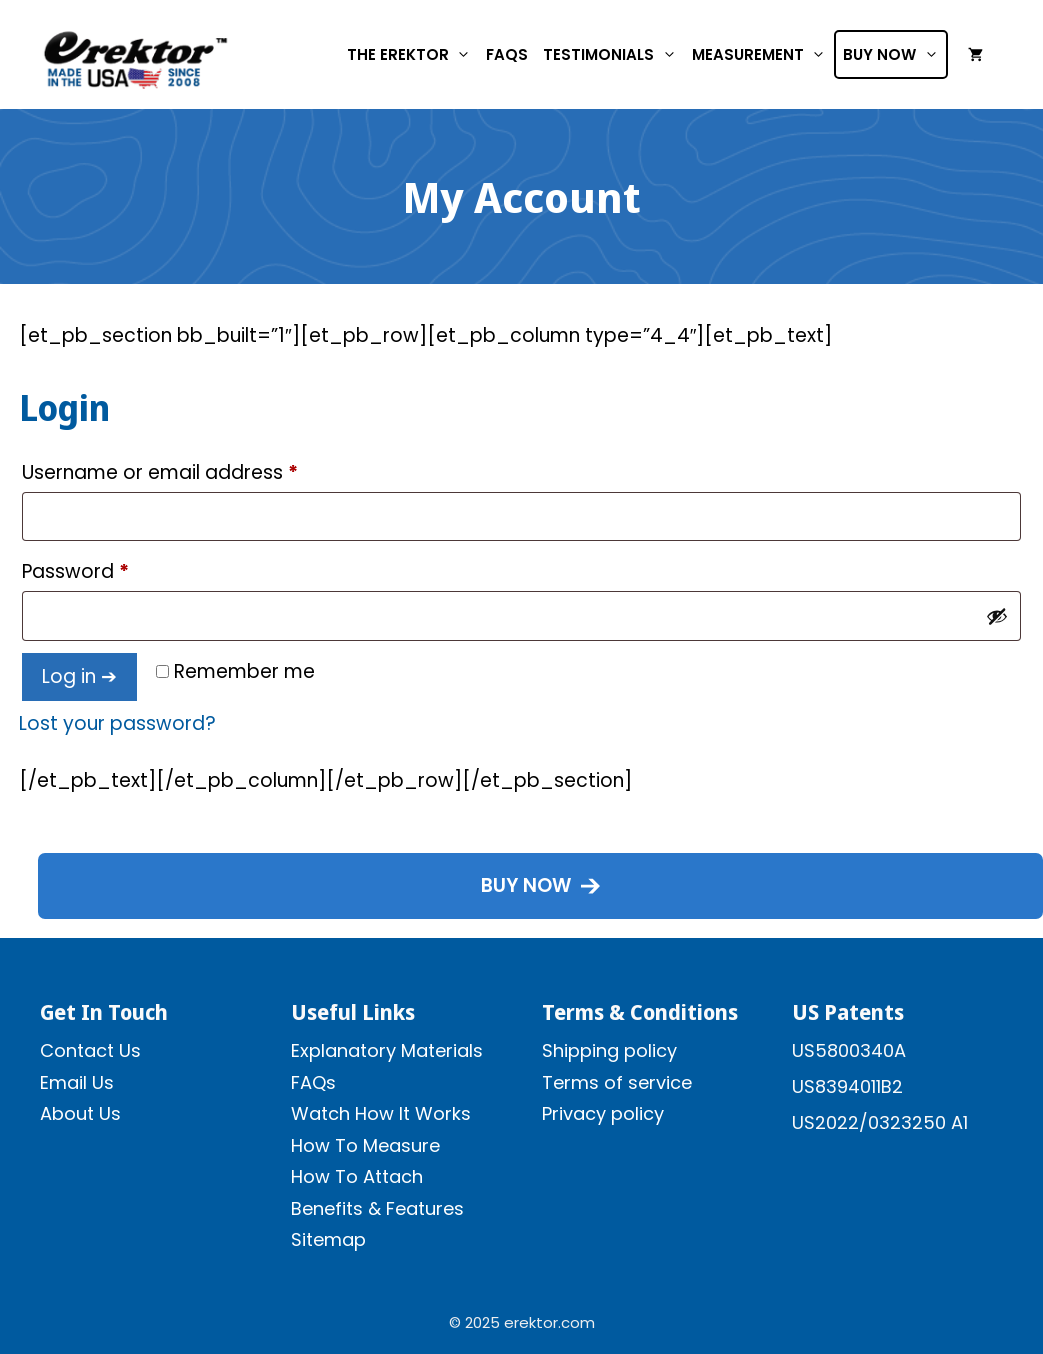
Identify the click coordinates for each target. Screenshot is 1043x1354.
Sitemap (328, 1239)
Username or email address (201, 470)
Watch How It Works (381, 1113)
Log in (69, 676)
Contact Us (90, 1050)
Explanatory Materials (387, 1050)
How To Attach (357, 1176)
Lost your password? (117, 723)
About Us (80, 1113)
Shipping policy (609, 1050)
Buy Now (894, 54)
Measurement (763, 54)
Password (116, 569)
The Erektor (413, 54)
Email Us (77, 1082)
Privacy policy (603, 1113)
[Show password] (997, 616)
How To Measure (365, 1145)
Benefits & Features (377, 1208)
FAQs (507, 54)
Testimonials (613, 54)
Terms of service (617, 1082)
